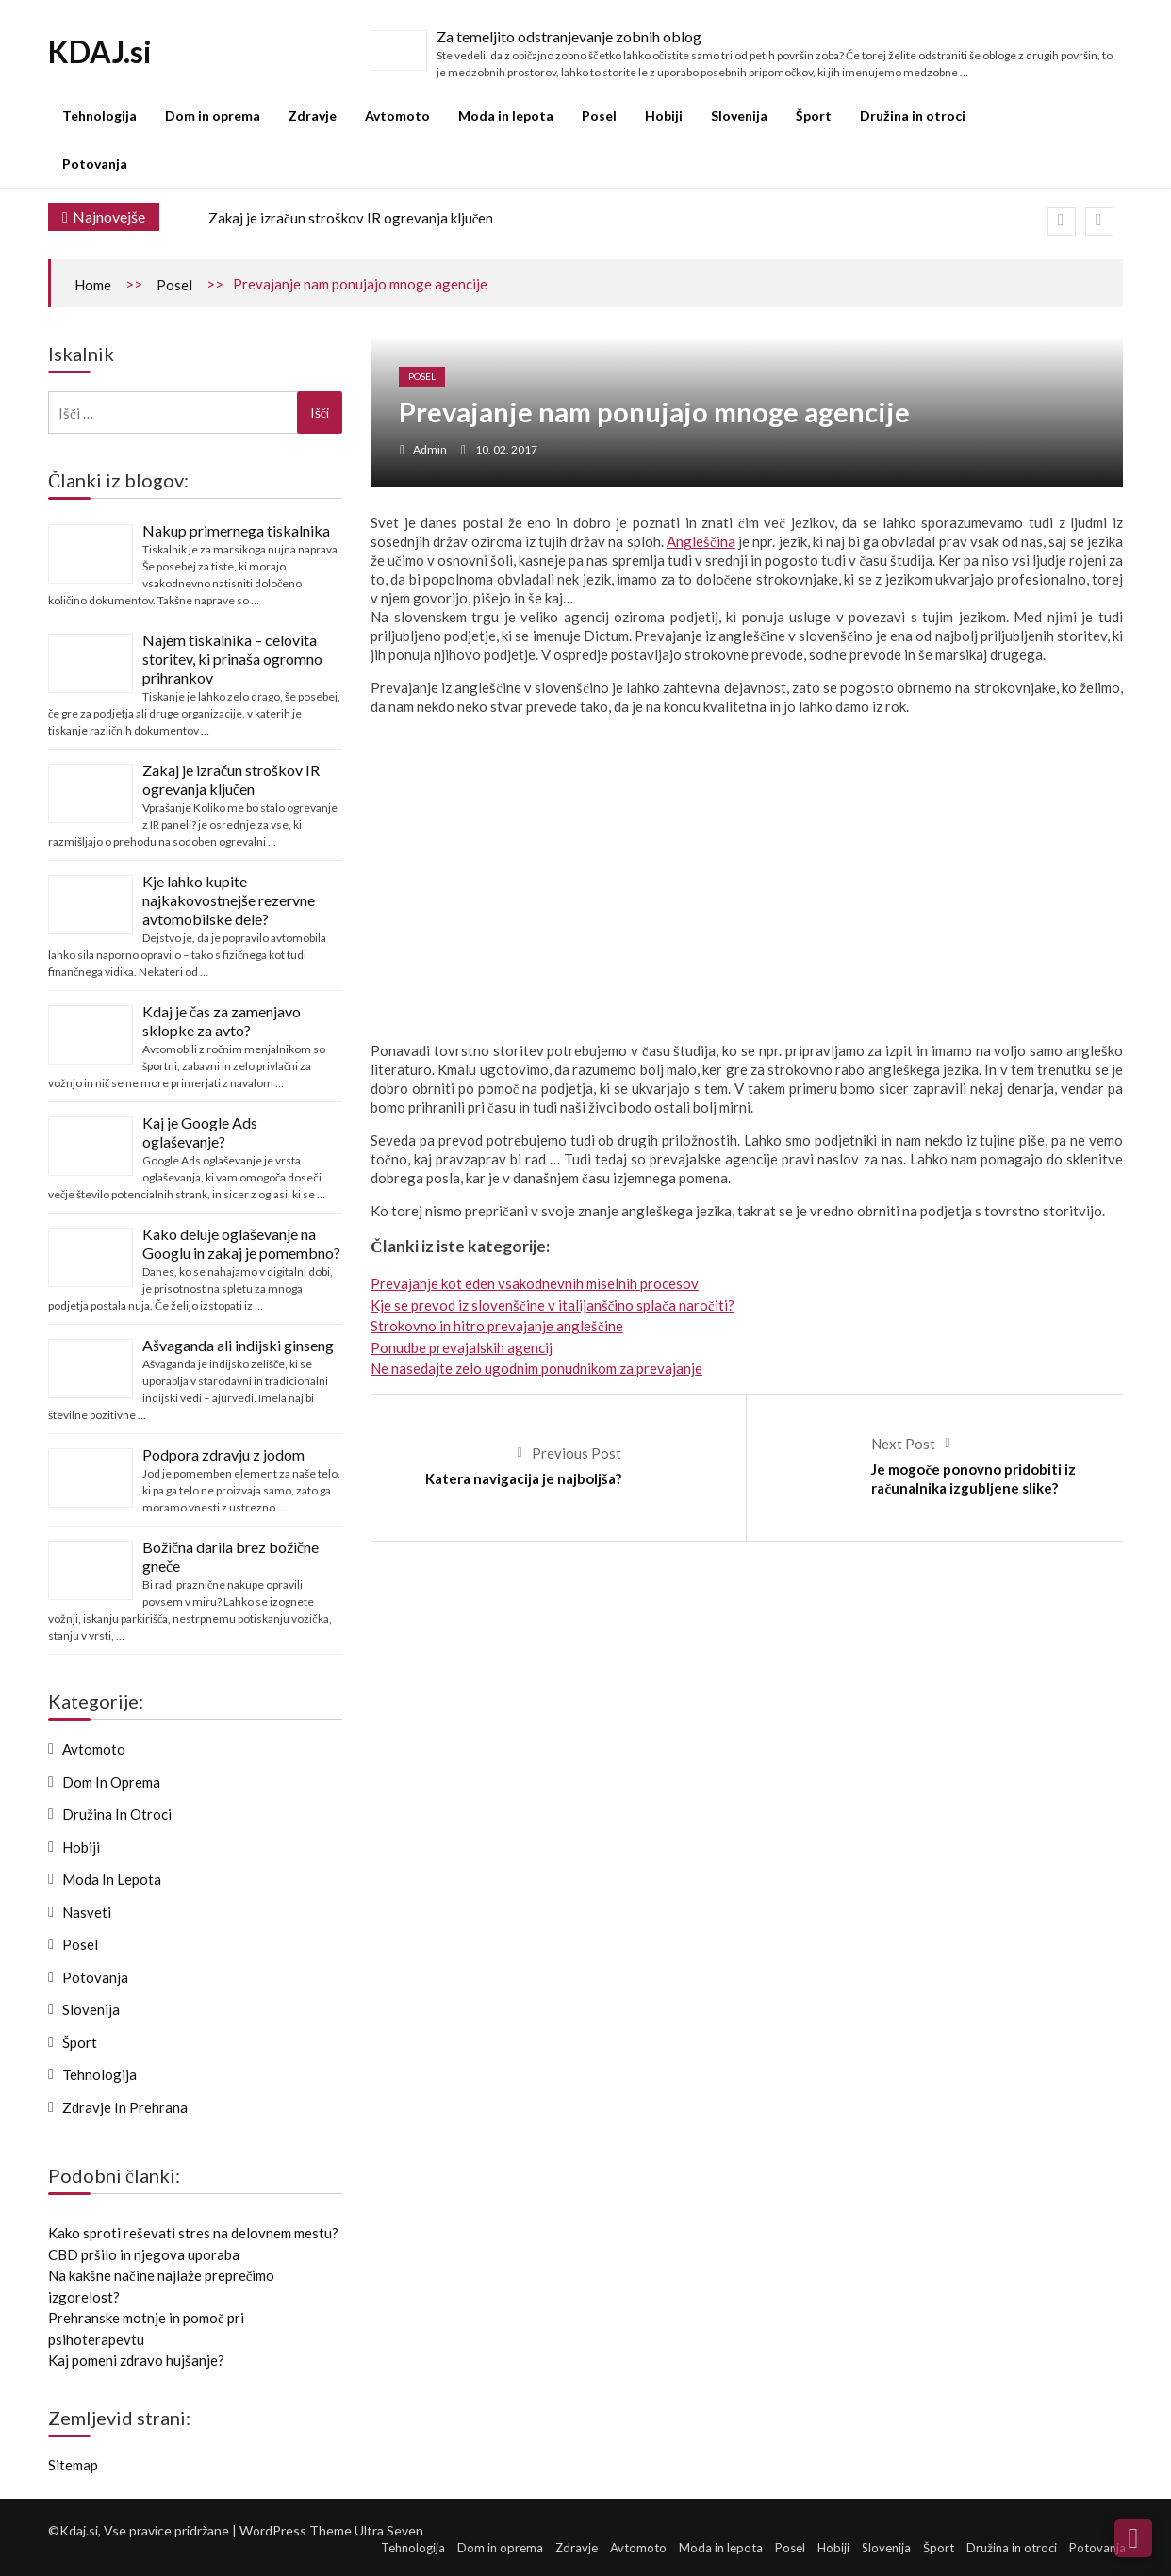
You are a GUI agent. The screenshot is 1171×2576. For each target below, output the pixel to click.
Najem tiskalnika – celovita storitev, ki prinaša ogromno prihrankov (232, 658)
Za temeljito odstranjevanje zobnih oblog (569, 36)
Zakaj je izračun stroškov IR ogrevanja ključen (350, 217)
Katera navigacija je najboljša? (523, 1478)
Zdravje (313, 115)
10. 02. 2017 (506, 449)
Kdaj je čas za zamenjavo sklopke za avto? (221, 1020)
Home (92, 284)
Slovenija (739, 115)
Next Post (903, 1443)
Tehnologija (99, 115)
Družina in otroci (912, 115)
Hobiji (664, 115)
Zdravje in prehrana (125, 2107)
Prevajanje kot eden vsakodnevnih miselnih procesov (535, 1283)
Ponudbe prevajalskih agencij (462, 1347)
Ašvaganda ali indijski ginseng (238, 1345)
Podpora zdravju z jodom (223, 1454)
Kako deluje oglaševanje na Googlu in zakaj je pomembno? (241, 1243)
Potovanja (94, 164)
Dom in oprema (212, 115)
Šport (814, 115)
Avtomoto (397, 115)
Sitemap (73, 2464)
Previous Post (576, 1453)
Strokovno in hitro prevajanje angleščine (497, 1325)
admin (430, 449)
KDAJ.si (100, 51)
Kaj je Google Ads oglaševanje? (199, 1132)
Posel (599, 115)
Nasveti (86, 1912)
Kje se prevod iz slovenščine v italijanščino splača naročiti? (552, 1304)
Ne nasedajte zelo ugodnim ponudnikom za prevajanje (536, 1368)
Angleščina (701, 541)
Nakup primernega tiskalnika (236, 530)
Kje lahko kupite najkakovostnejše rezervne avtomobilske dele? (228, 900)
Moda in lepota (505, 115)
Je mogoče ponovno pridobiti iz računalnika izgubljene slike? (973, 1478)
